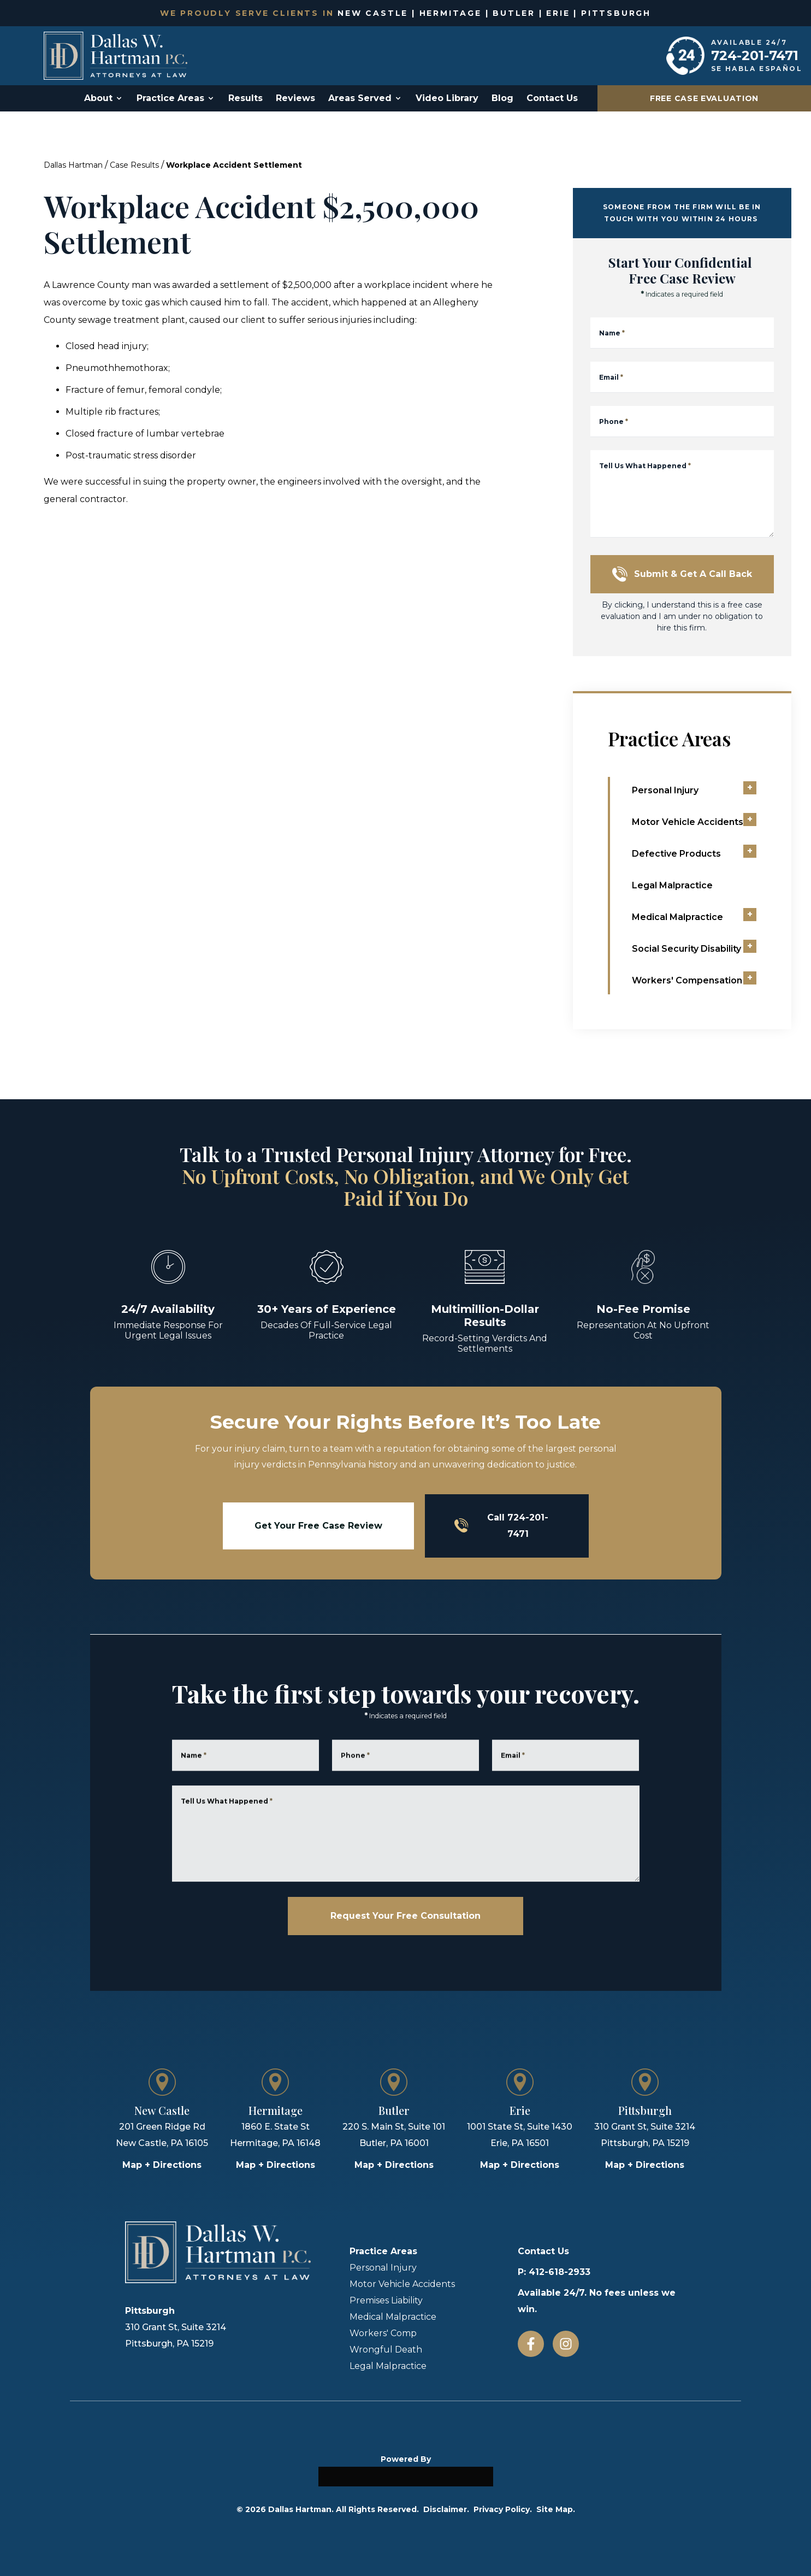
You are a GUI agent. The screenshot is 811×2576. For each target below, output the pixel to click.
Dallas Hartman (73, 165)
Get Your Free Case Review (318, 1525)
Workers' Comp (383, 2333)
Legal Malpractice (388, 2366)
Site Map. (555, 2509)
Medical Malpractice (393, 2317)
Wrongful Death (386, 2349)
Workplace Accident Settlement (234, 165)
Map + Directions (162, 2165)
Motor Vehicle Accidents (402, 2284)
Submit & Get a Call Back (682, 574)
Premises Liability (386, 2300)
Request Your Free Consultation (405, 1916)
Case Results (134, 165)
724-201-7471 (754, 55)
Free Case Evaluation (704, 98)
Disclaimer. (446, 2509)
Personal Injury (383, 2267)
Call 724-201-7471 (501, 1525)
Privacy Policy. (502, 2509)
